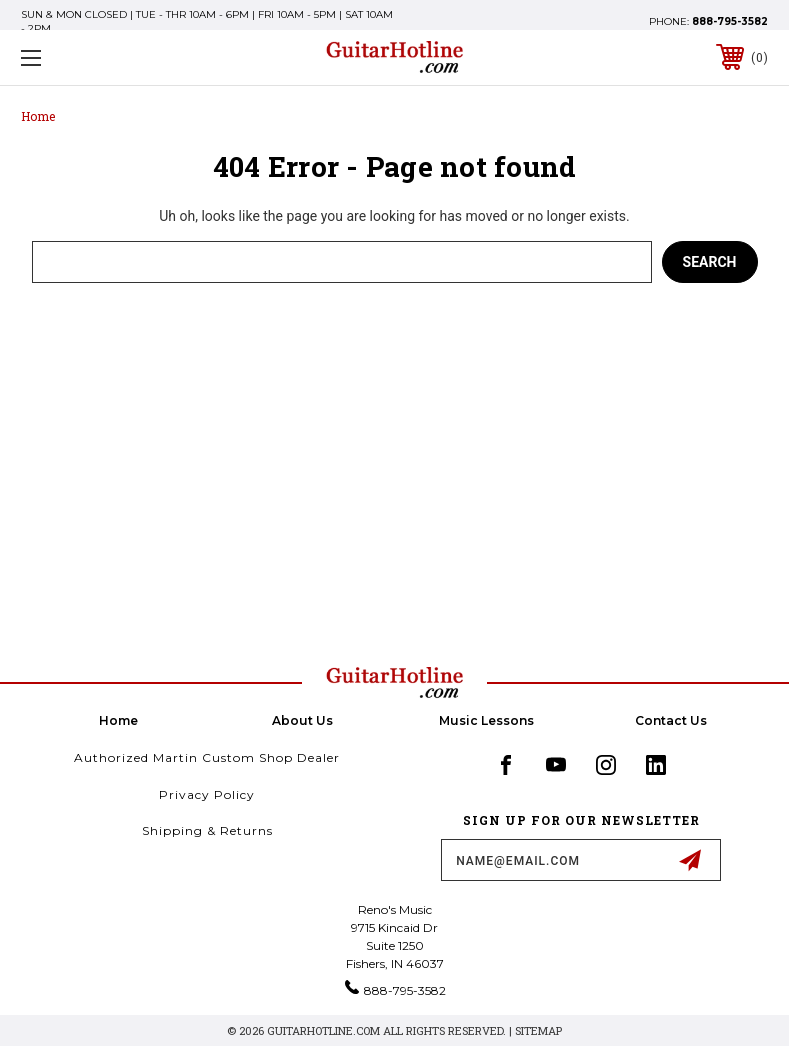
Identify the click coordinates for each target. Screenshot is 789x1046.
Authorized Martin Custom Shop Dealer (207, 757)
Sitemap (538, 1030)
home (118, 720)
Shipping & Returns (207, 830)
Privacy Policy (207, 794)
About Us (302, 720)
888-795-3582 (730, 21)
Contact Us (671, 720)
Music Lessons (486, 720)
